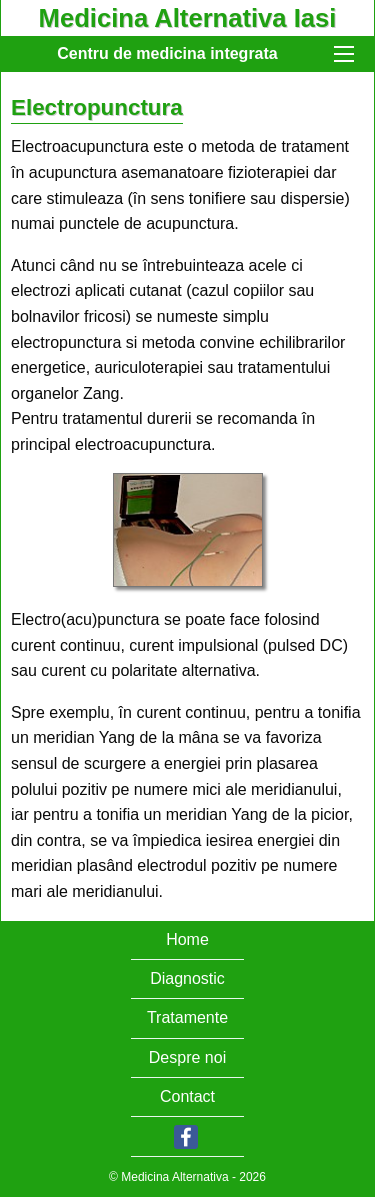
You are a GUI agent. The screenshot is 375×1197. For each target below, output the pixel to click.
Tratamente (187, 1017)
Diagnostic (187, 978)
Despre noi (187, 1057)
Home (187, 939)
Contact (187, 1096)
